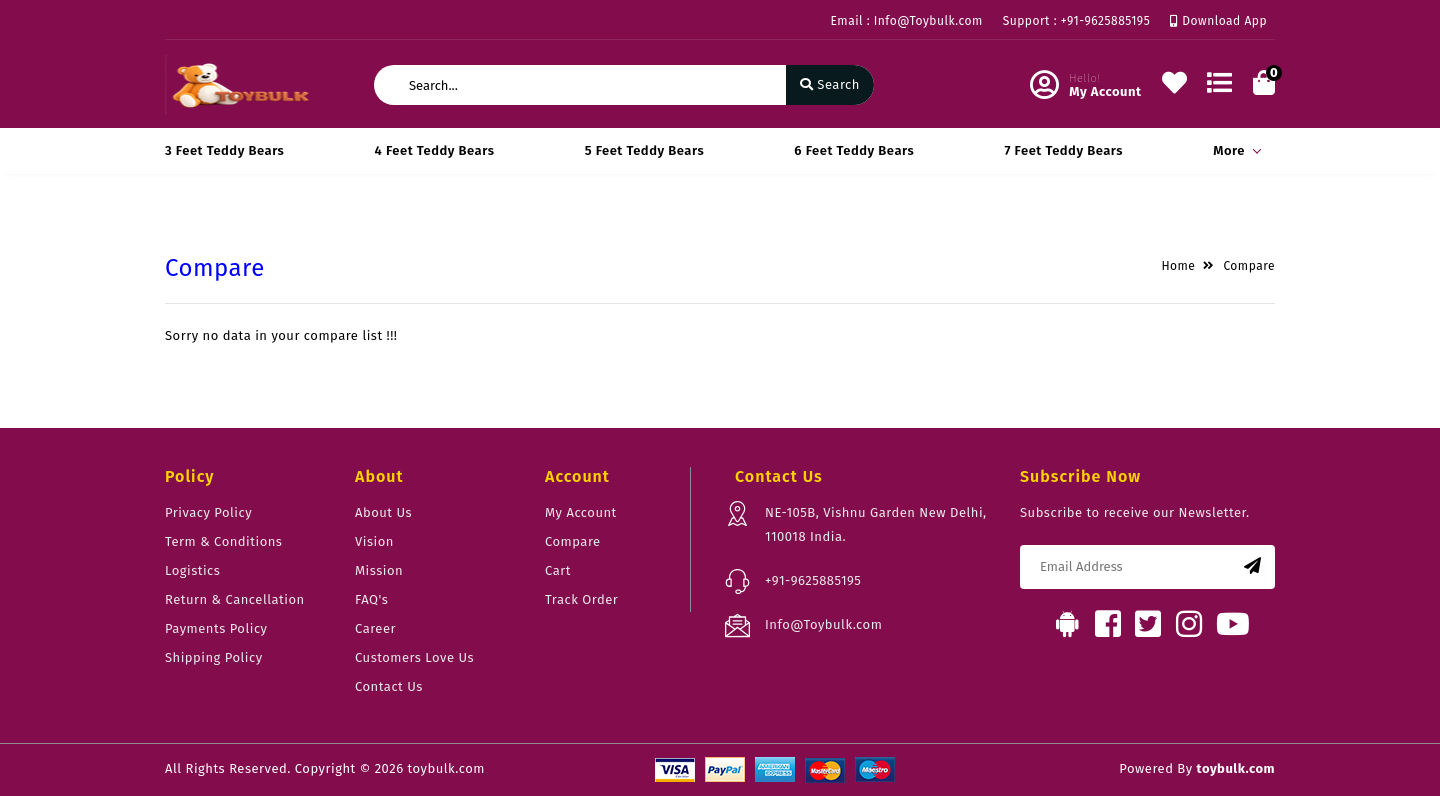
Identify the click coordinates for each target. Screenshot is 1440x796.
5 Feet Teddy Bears (645, 150)
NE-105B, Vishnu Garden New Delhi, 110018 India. (876, 524)
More (1234, 150)
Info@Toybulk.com (823, 624)
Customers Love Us (414, 657)
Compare (1249, 266)
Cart (558, 570)
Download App (1218, 21)
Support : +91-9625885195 (1076, 21)
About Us (383, 512)
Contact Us (389, 686)
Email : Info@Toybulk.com (907, 21)
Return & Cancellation (235, 599)
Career (375, 628)
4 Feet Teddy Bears (435, 150)
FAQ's (371, 599)
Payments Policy (216, 628)
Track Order (581, 599)
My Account (581, 512)
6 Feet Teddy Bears (854, 150)
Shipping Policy (214, 657)
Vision (374, 541)
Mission (379, 570)
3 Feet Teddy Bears (224, 150)
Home (1178, 266)
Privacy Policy (208, 512)
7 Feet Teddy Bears (1063, 150)
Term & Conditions (223, 541)
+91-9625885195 (813, 580)
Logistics (192, 570)
